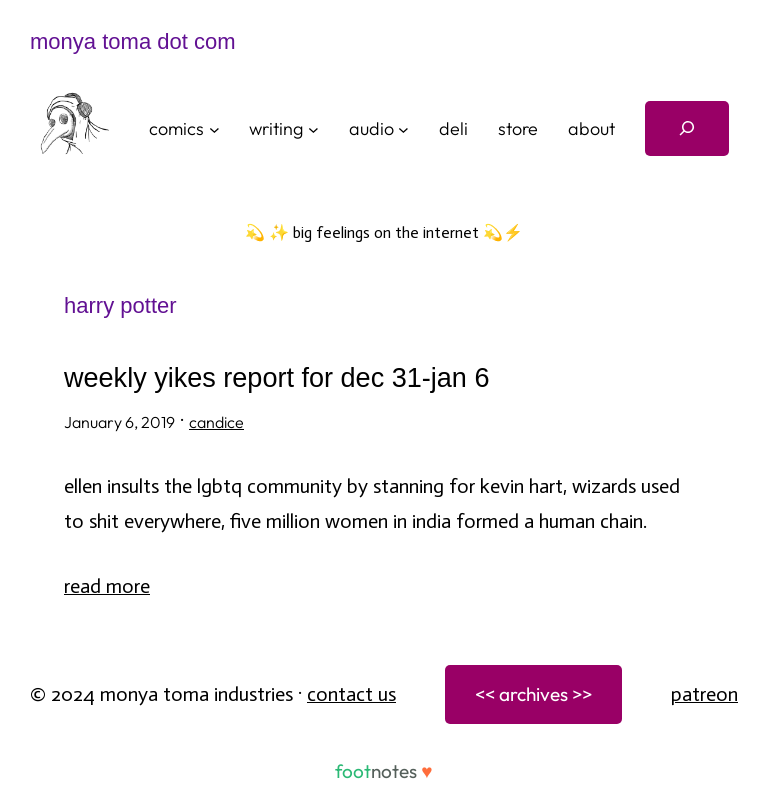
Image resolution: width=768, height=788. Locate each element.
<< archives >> (533, 694)
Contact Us (351, 694)
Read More (107, 586)
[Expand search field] (687, 128)
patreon (704, 694)
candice (216, 422)
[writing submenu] (313, 128)
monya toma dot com (133, 41)
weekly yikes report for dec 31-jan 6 (276, 378)
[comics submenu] (214, 128)
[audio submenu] (403, 128)
